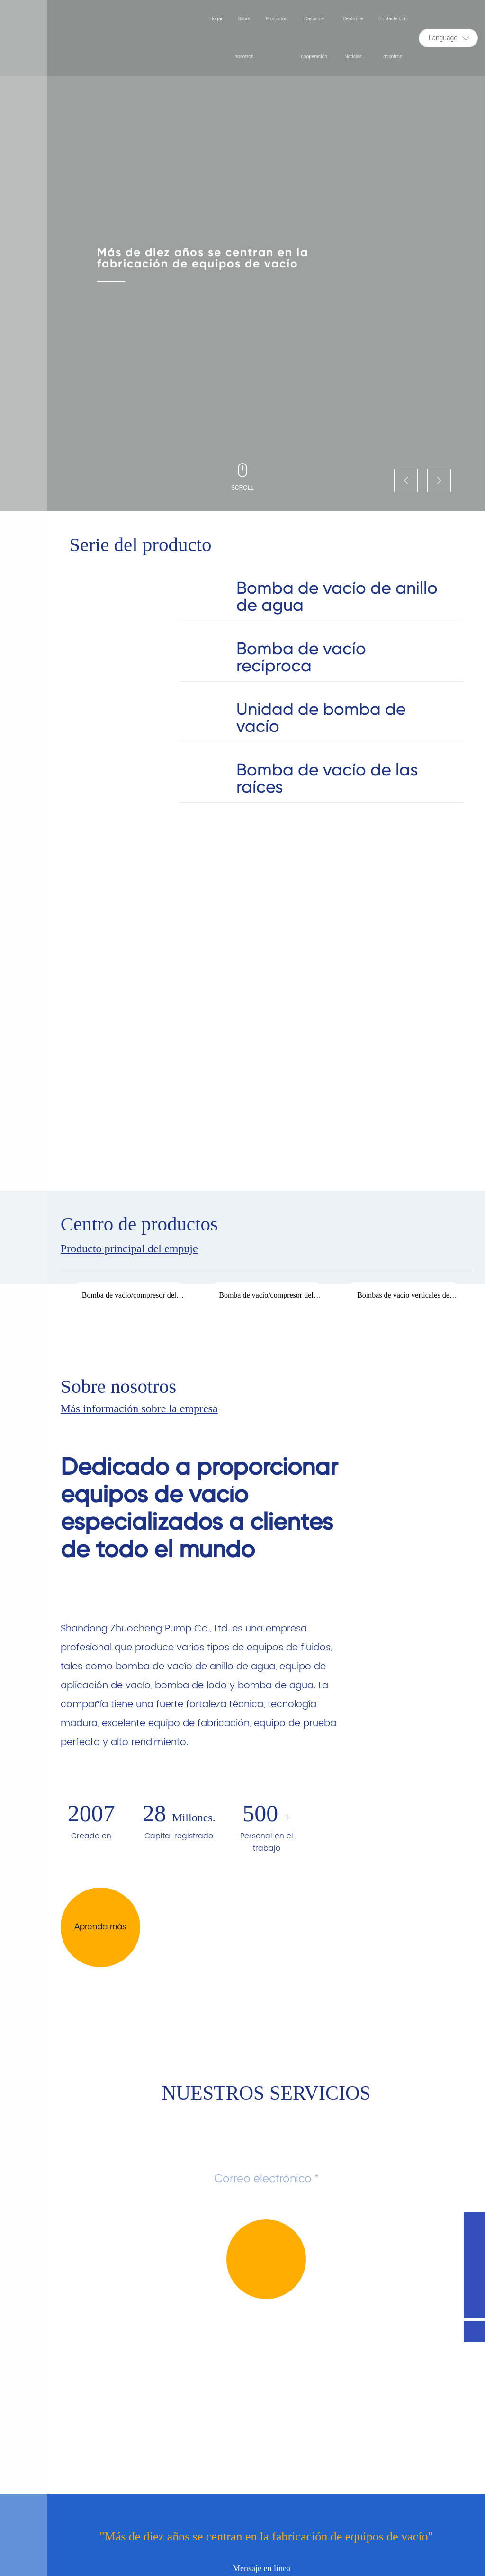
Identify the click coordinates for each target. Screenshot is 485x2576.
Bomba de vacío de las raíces (327, 778)
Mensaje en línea (261, 2568)
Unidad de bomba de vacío (321, 717)
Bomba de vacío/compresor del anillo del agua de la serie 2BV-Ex (266, 1299)
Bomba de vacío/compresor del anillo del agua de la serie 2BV (129, 1299)
